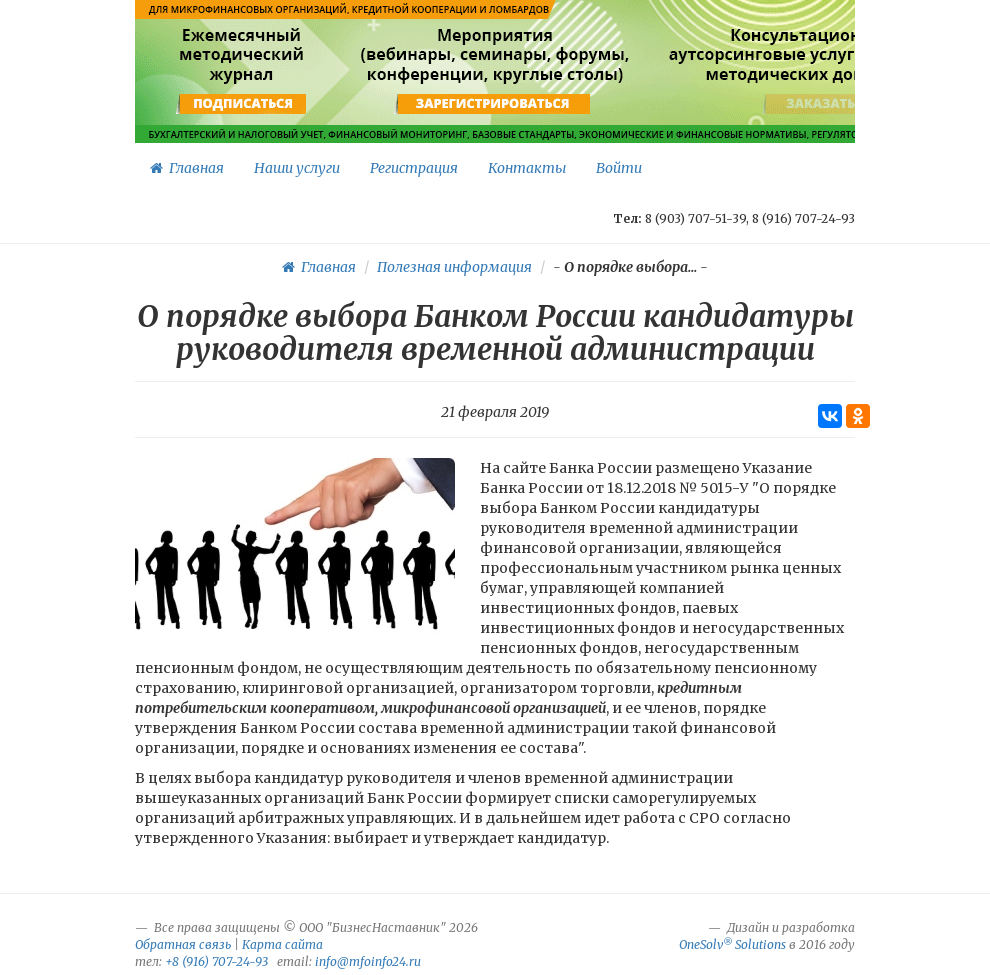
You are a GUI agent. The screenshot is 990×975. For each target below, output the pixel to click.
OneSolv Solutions (732, 944)
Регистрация (414, 168)
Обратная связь (183, 944)
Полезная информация (454, 267)
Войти (619, 168)
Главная (187, 168)
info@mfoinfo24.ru (368, 961)
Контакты (527, 168)
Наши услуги (297, 168)
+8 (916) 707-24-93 (216, 961)
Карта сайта (282, 944)
